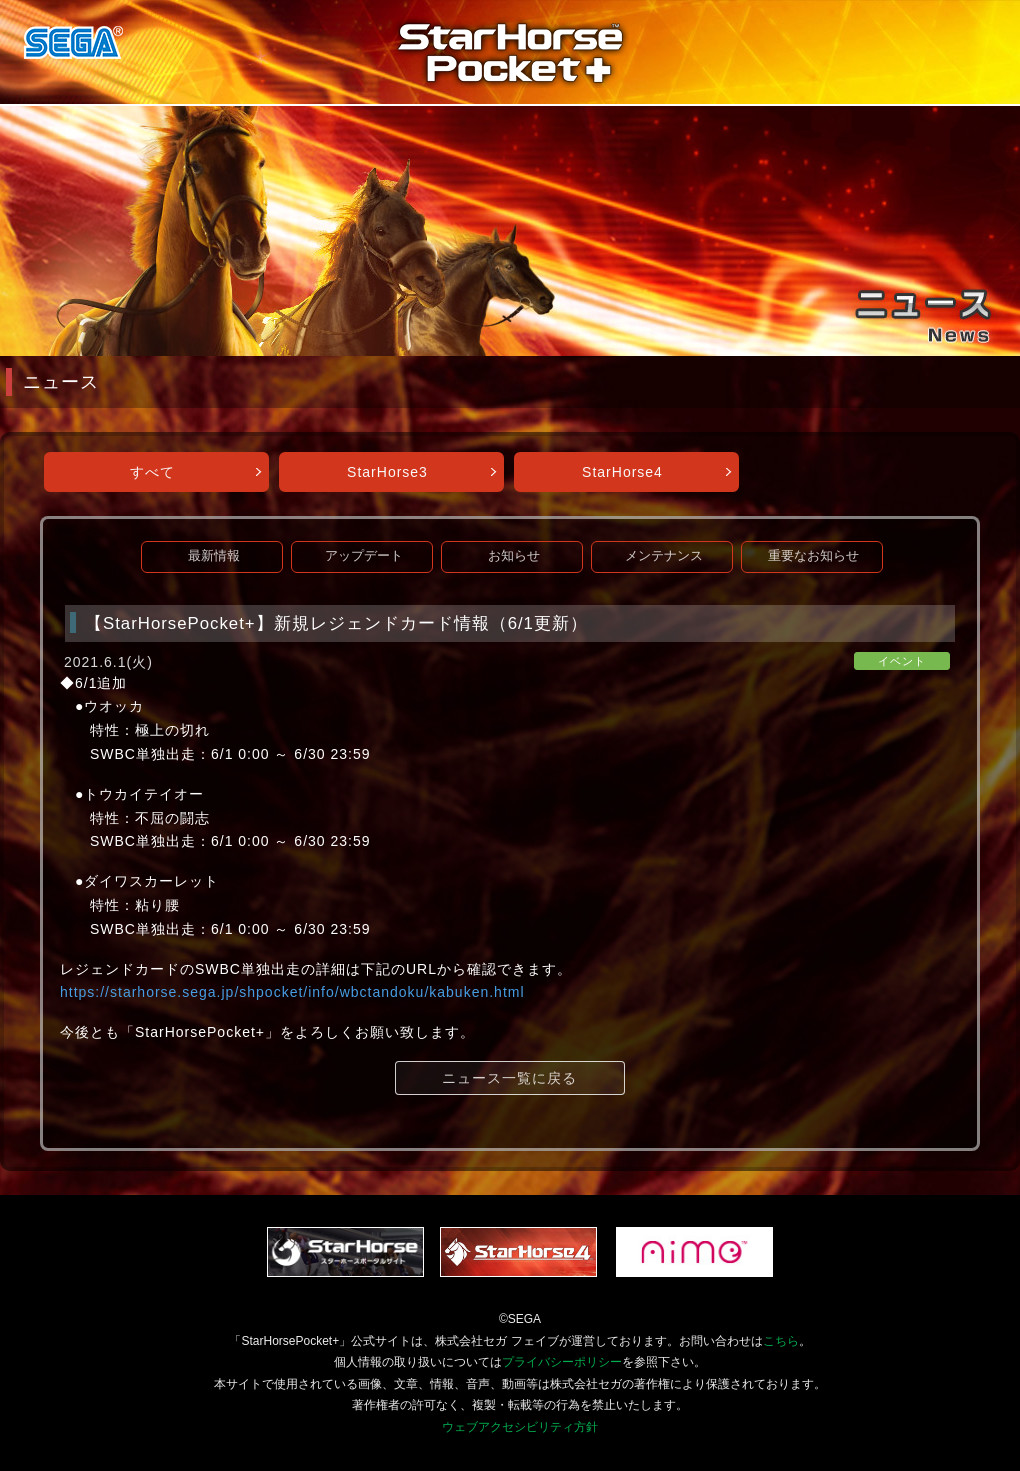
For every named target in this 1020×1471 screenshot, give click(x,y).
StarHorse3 (387, 472)
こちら (781, 1341)
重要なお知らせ (813, 556)
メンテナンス (664, 556)
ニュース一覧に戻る (509, 1078)
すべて (152, 472)
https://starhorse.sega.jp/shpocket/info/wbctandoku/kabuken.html (292, 992)
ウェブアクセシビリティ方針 (520, 1427)
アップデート (364, 556)
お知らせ (514, 556)
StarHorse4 (622, 472)
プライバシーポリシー (562, 1362)
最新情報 (214, 556)
